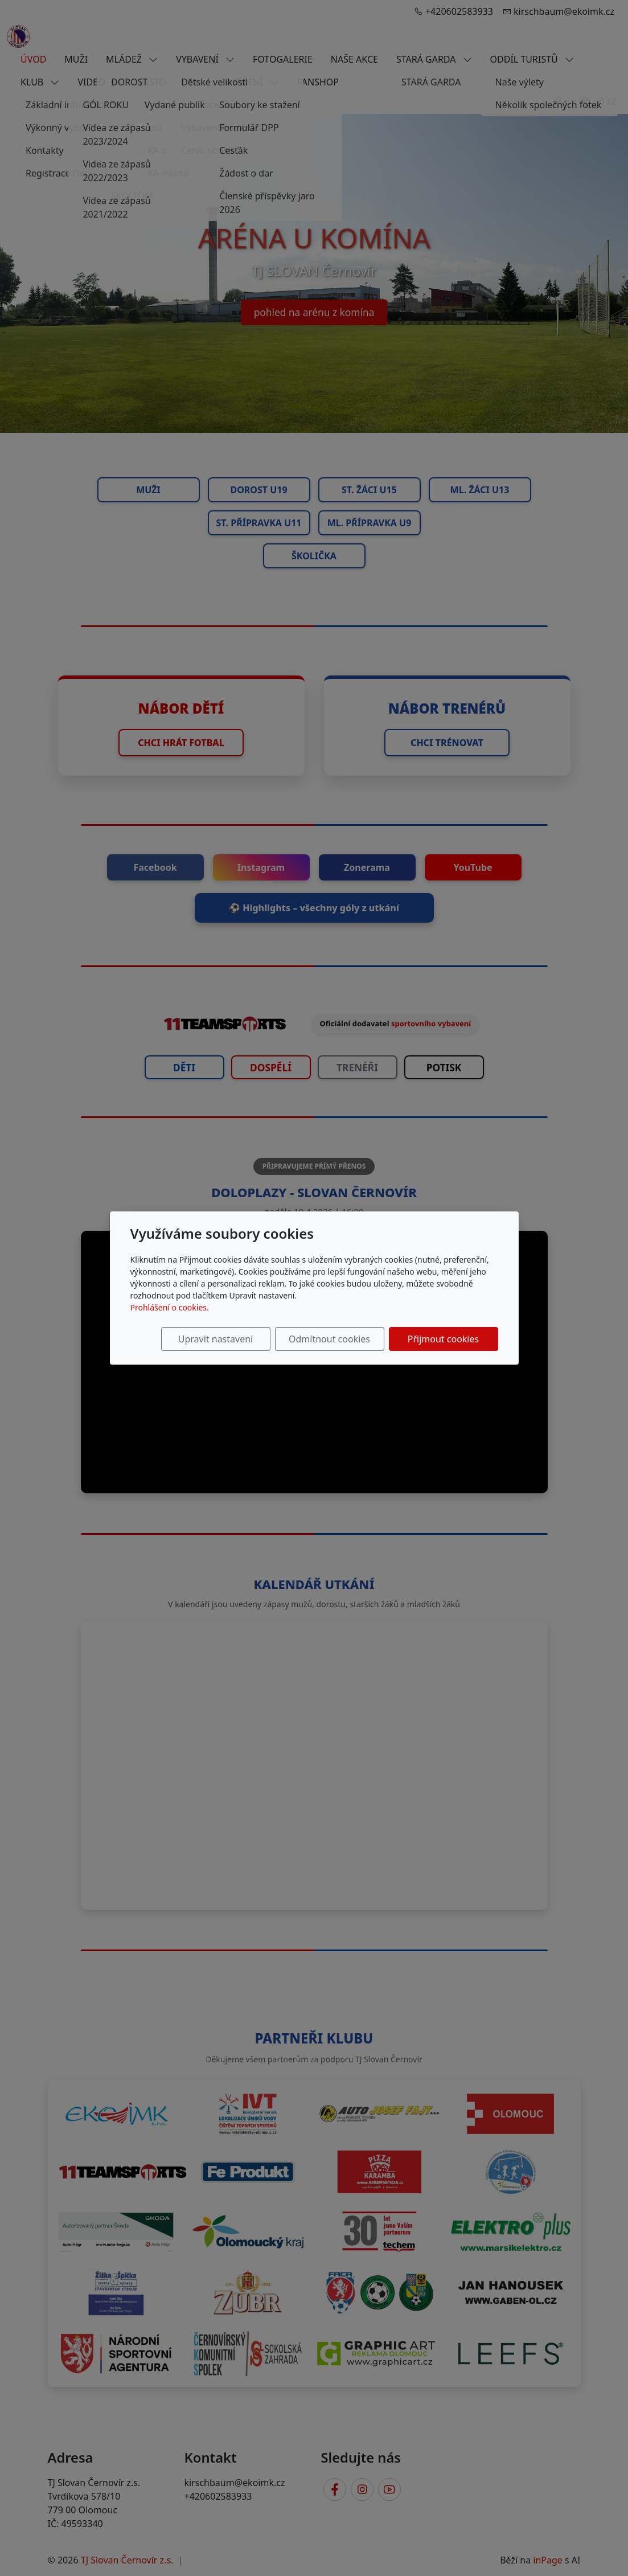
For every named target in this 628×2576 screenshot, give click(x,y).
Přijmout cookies (443, 1339)
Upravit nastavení (215, 1339)
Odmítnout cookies (329, 1339)
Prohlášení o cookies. (169, 1307)
